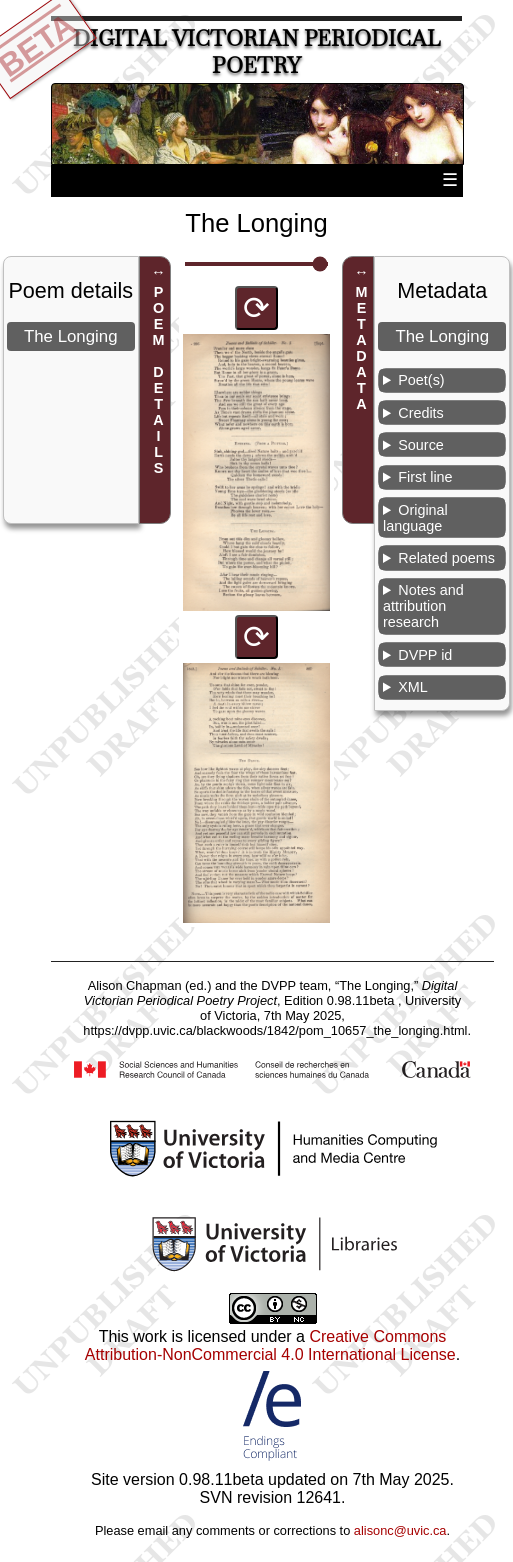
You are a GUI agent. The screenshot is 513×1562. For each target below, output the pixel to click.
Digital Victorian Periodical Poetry (257, 52)
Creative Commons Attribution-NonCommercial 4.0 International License (270, 1345)
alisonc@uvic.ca (400, 1530)
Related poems (446, 558)
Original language (415, 518)
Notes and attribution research (423, 606)
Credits (421, 413)
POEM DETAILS (159, 380)
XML (413, 687)
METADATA (361, 348)
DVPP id (425, 655)
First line (425, 477)
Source (421, 445)
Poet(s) (421, 380)
